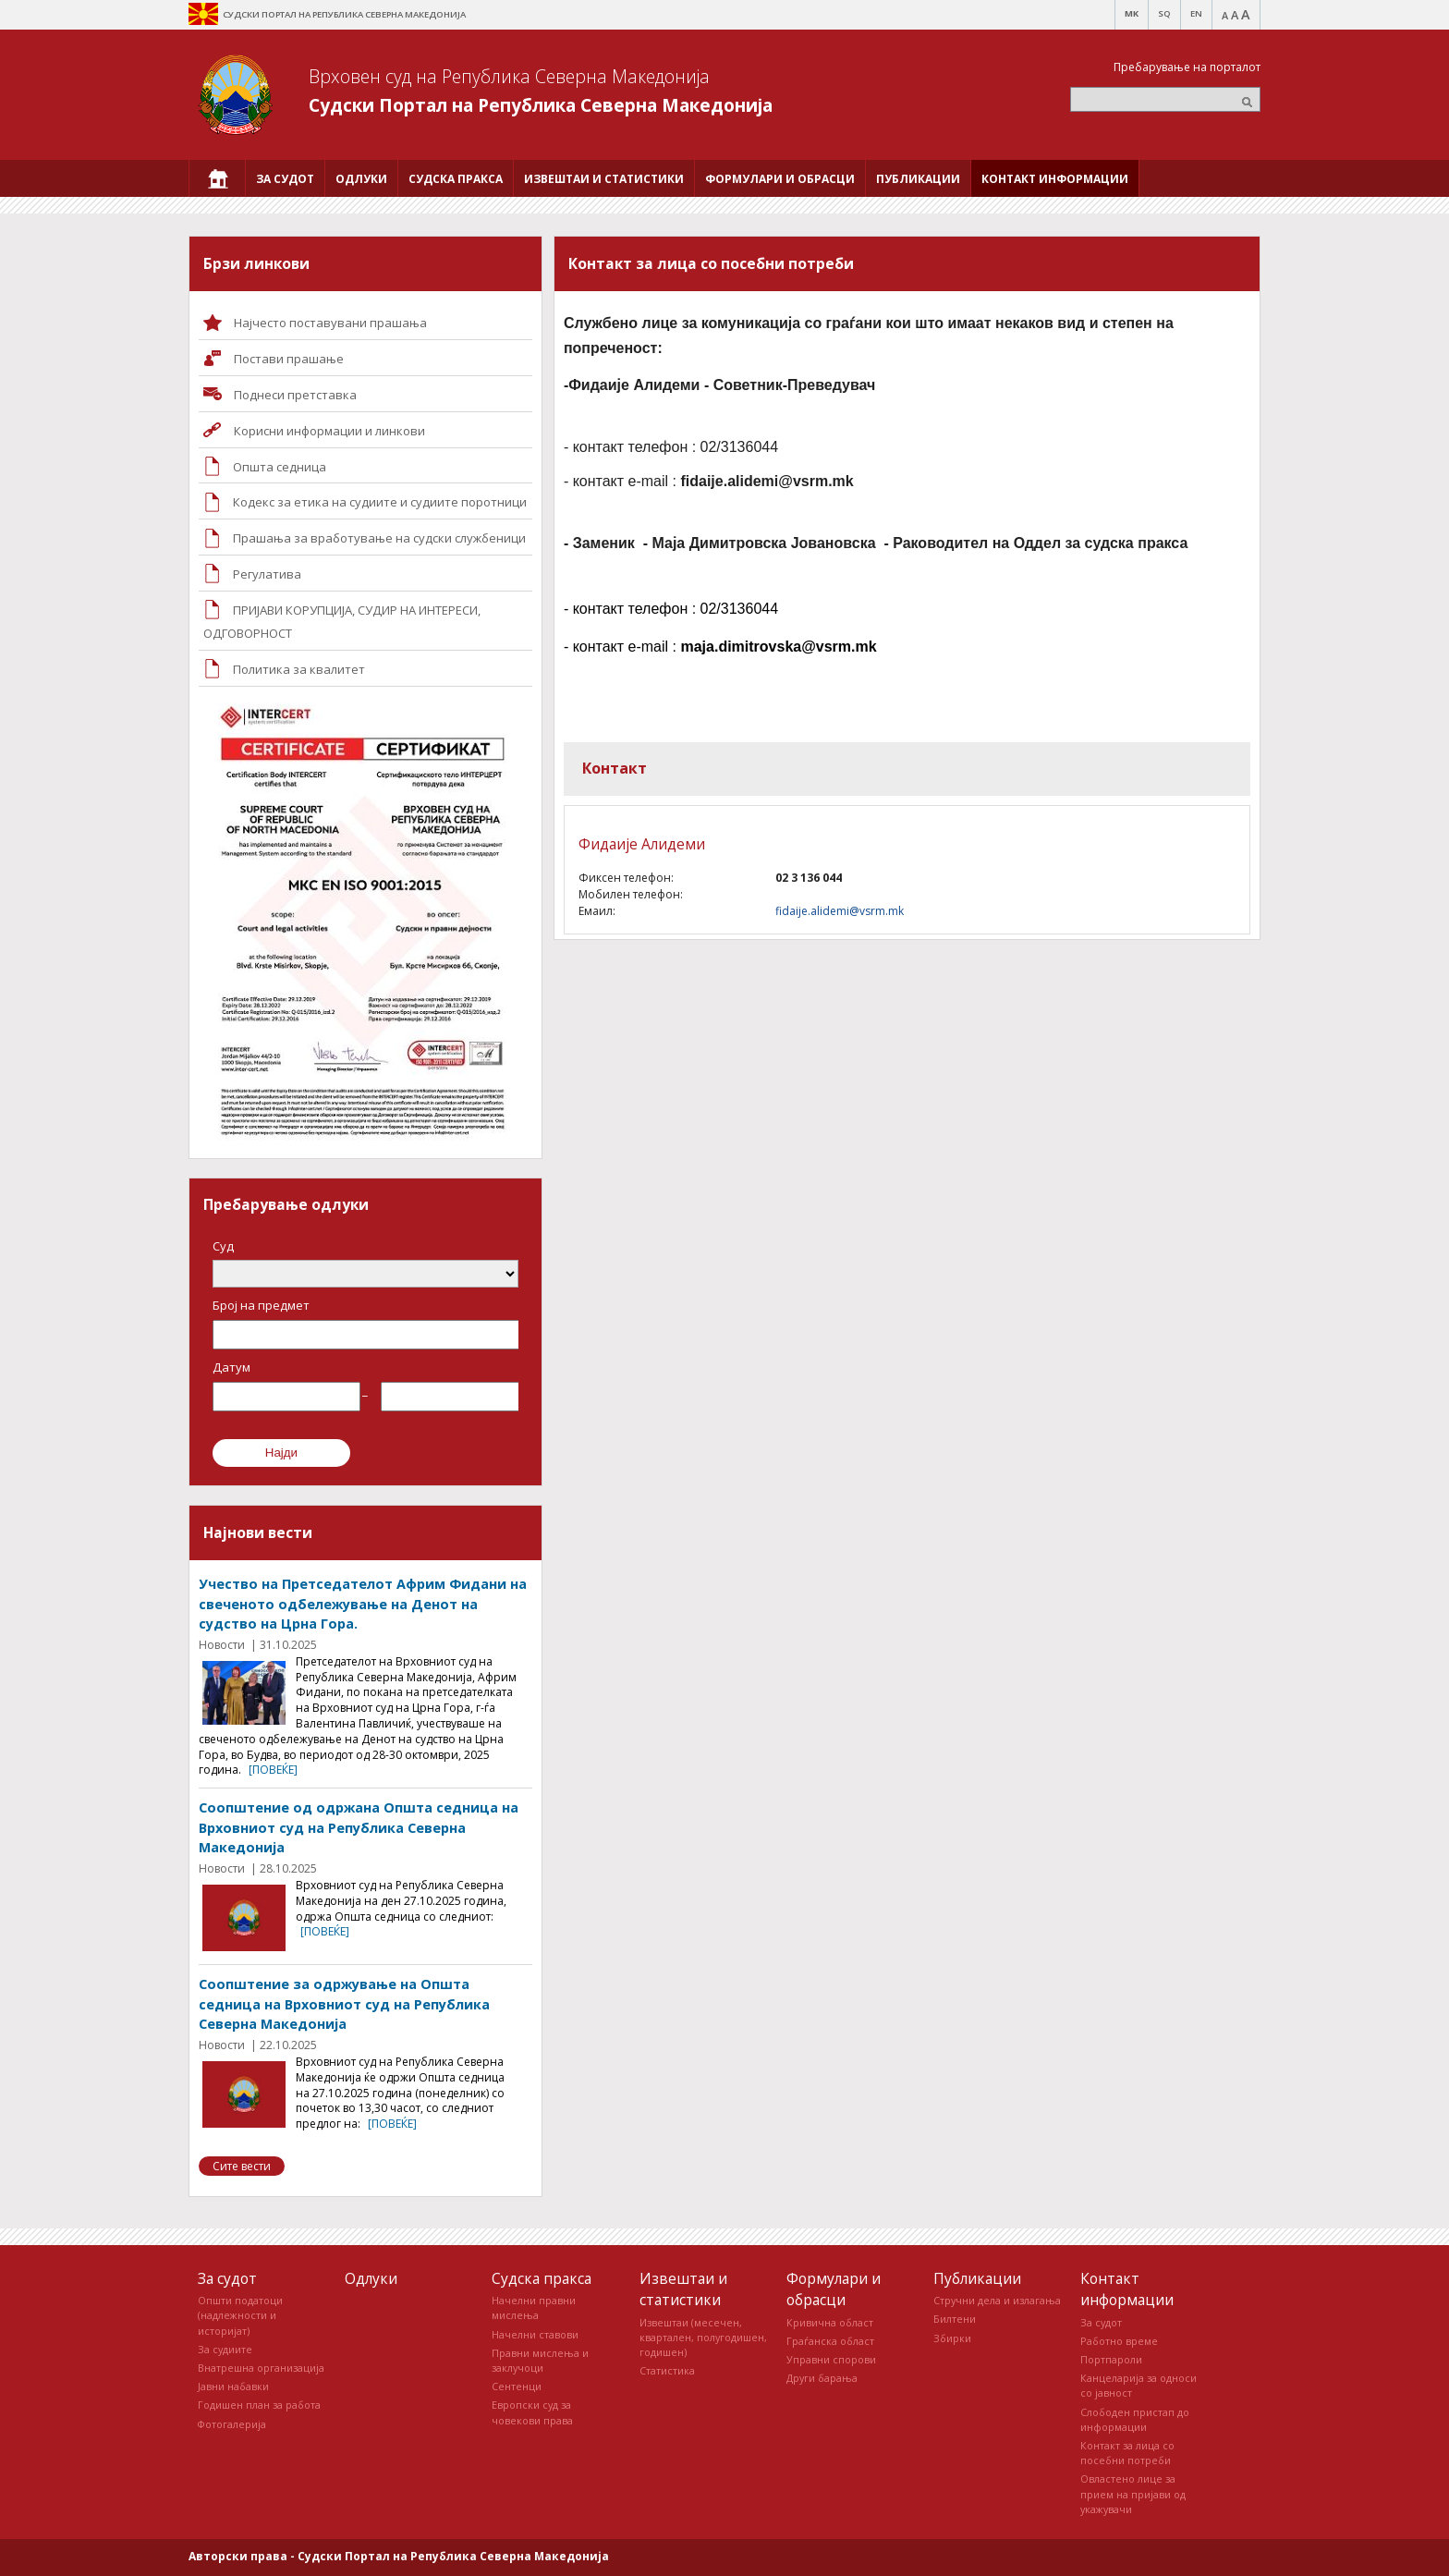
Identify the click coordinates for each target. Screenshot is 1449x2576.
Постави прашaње (289, 358)
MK (1131, 13)
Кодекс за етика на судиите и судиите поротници (380, 502)
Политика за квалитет (299, 669)
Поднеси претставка (295, 394)
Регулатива (267, 574)
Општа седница (279, 466)
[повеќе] (273, 1769)
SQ (1164, 13)
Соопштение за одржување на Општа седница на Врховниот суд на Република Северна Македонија (344, 2004)
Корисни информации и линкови (329, 430)
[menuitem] (217, 178)
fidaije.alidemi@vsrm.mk (839, 911)
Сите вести (242, 2166)
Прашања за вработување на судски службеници (379, 538)
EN (1196, 13)
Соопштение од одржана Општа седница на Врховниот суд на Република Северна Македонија (358, 1827)
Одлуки (371, 2278)
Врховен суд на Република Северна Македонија (509, 76)
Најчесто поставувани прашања (330, 322)
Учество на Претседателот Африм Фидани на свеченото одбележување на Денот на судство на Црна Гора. (363, 1603)
